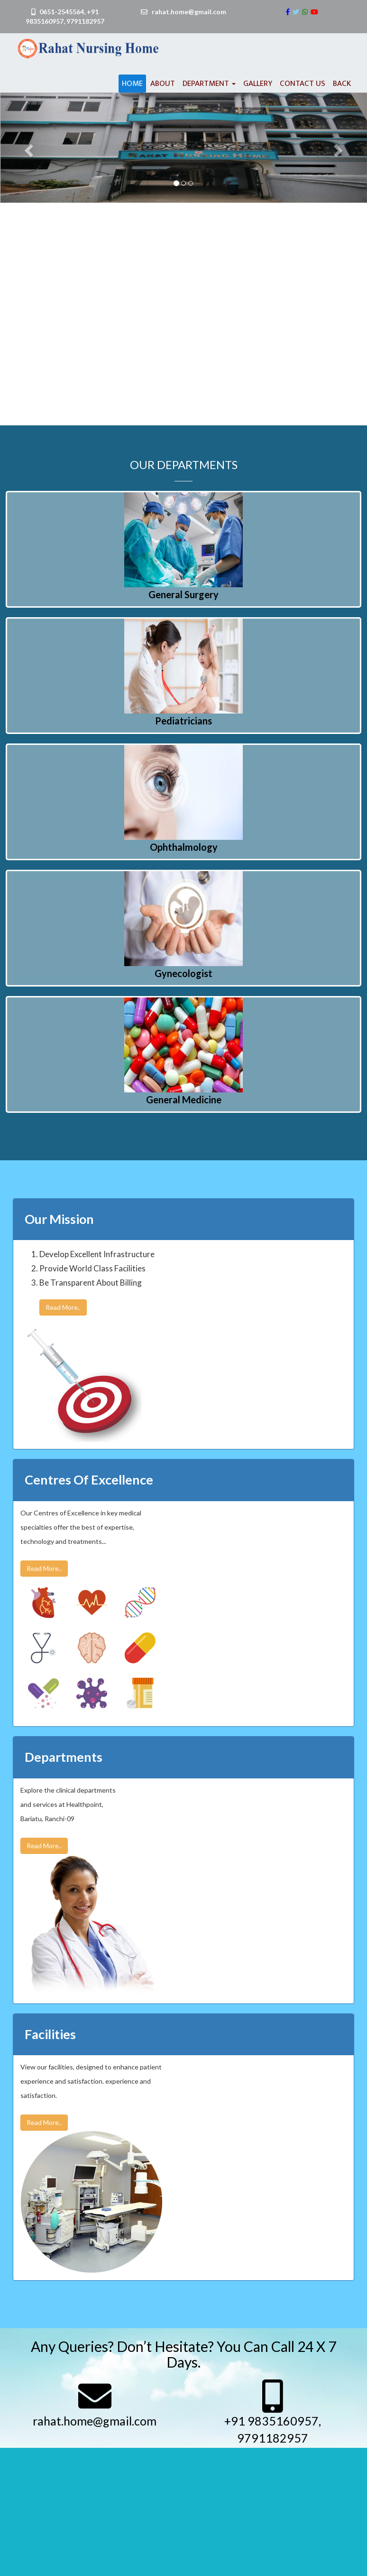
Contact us (302, 83)
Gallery (257, 83)
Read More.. (63, 1307)
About (162, 83)
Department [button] (209, 83)
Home (132, 83)
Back (342, 83)
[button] (27, 148)
